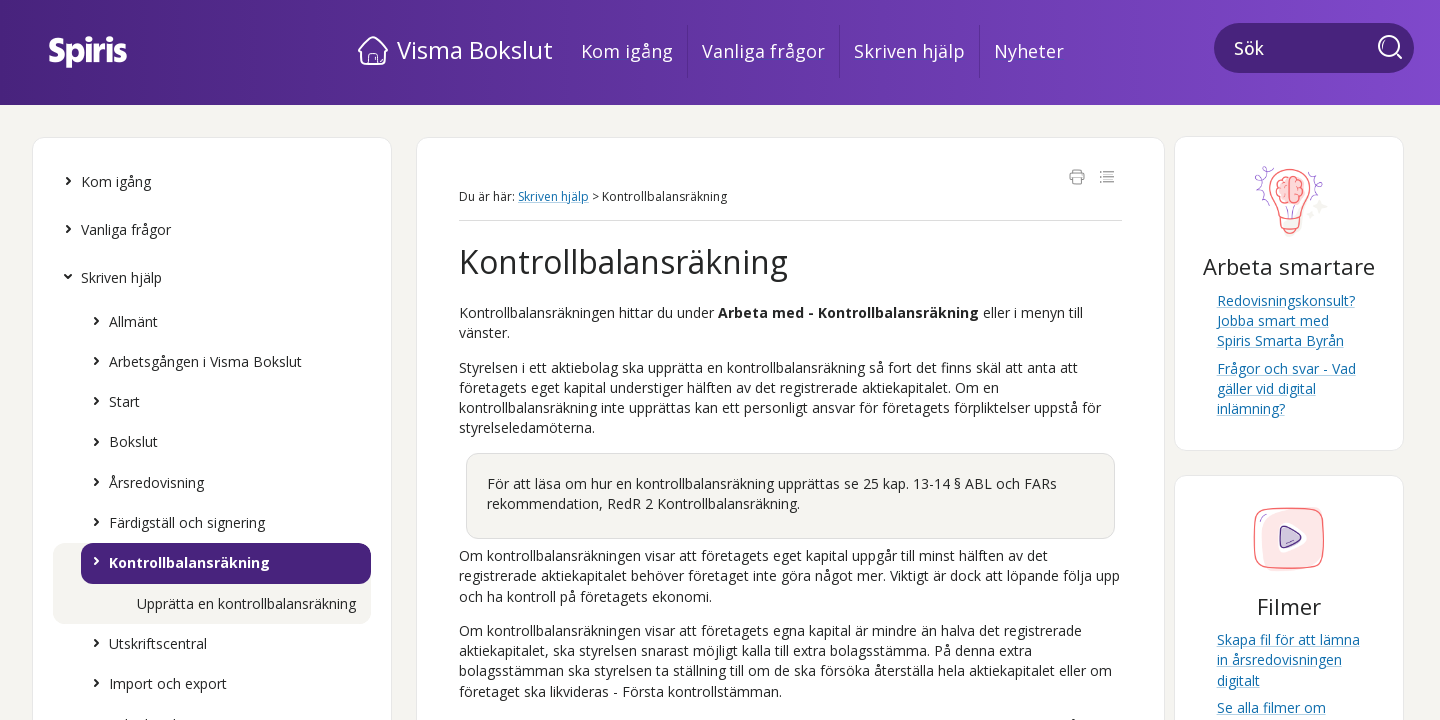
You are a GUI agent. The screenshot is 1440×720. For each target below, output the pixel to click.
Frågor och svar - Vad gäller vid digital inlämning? (1286, 389)
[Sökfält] (1314, 48)
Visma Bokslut (475, 49)
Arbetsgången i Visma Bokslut (192, 362)
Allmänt (120, 322)
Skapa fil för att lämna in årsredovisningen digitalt (1288, 660)
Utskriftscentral (145, 644)
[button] (1396, 49)
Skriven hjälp (108, 278)
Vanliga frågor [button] (763, 51)
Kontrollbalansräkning (176, 563)
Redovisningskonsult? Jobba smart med (1286, 321)
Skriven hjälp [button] (909, 51)
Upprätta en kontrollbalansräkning (246, 603)
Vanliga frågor (113, 230)
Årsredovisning (143, 483)
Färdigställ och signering (174, 523)
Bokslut (120, 442)
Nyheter (1029, 51)
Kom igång (103, 182)
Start (111, 402)
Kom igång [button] (627, 51)
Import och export (155, 684)
